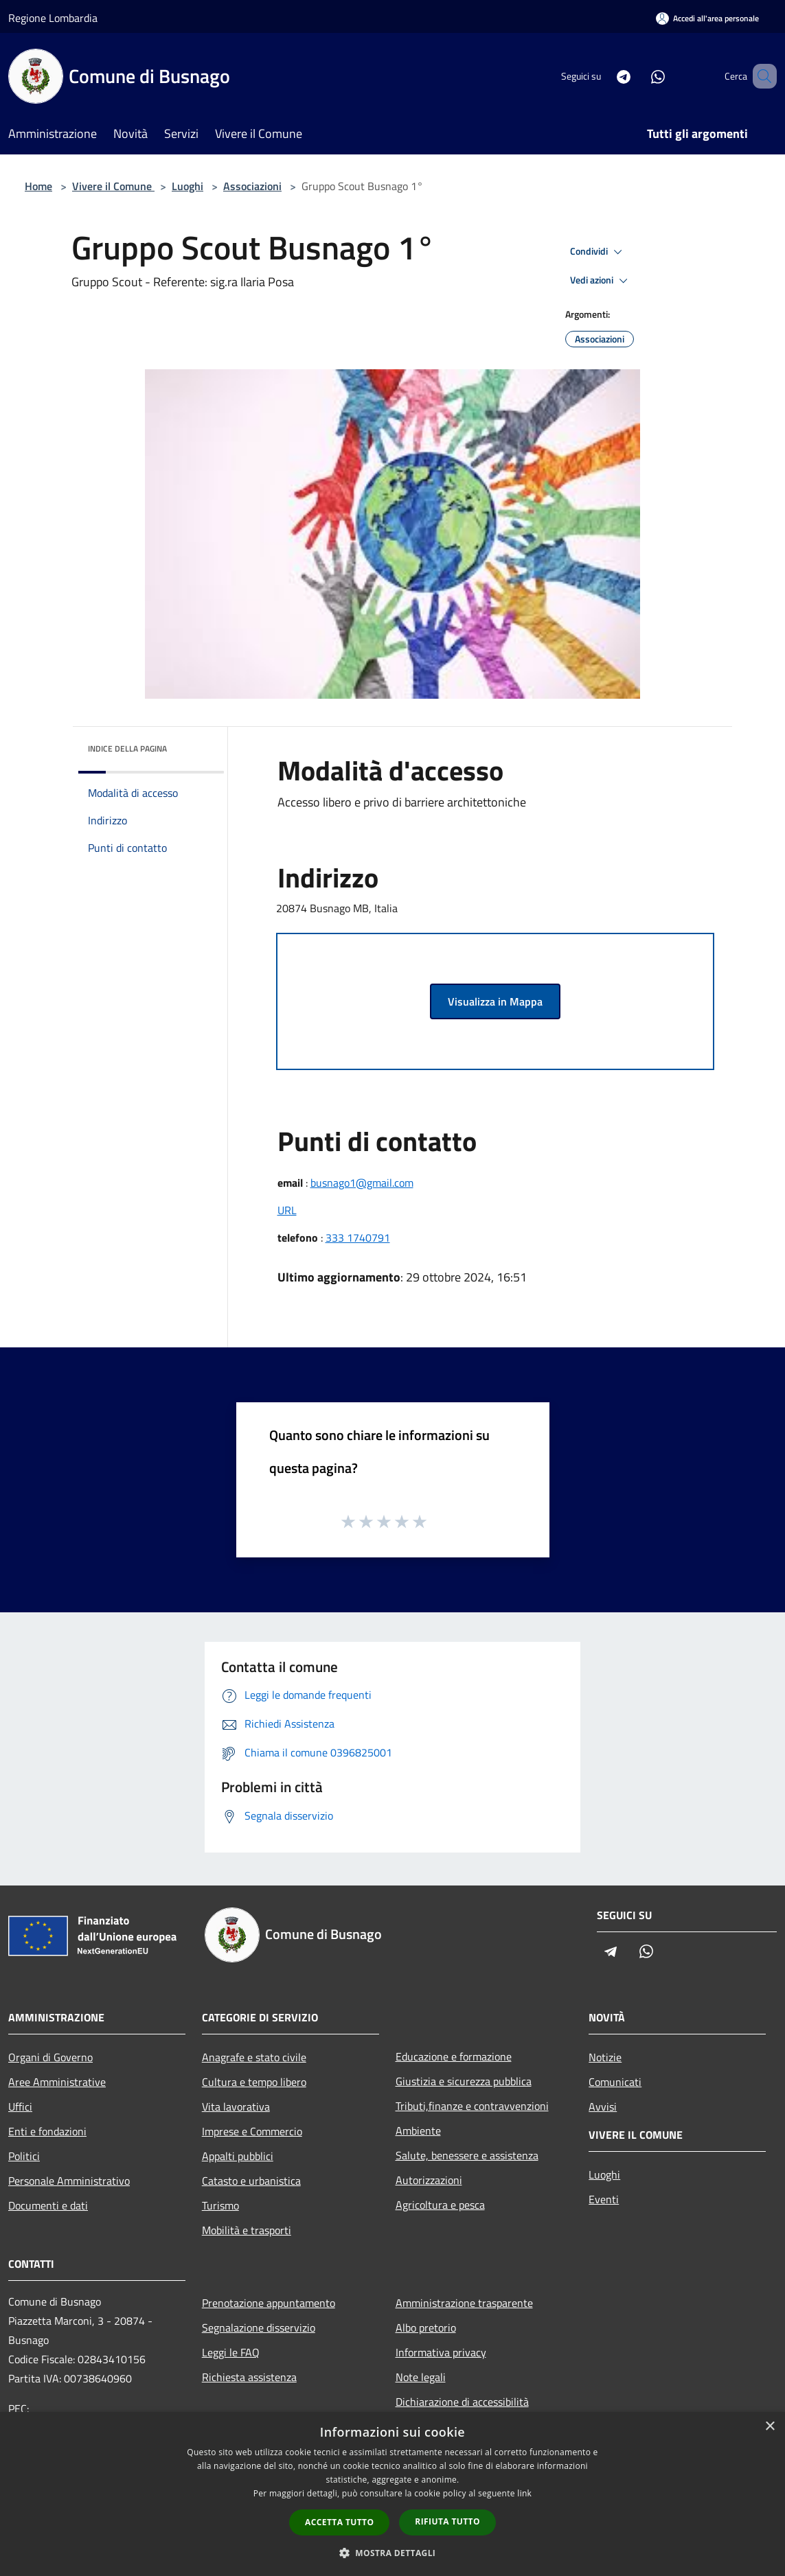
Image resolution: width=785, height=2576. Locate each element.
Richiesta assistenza (249, 2377)
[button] (393, 2553)
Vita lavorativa (236, 2106)
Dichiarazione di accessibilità (462, 2401)
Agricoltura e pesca (440, 2204)
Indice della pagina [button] (127, 748)
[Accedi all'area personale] (707, 18)
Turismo (220, 2205)
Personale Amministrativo (69, 2180)
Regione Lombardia (53, 18)
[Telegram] (603, 76)
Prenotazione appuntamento (268, 2303)
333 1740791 (358, 1237)
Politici (24, 2156)
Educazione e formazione (454, 2056)
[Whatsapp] (638, 76)
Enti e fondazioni (47, 2131)
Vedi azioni (601, 280)
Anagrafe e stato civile (254, 2057)
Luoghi (187, 186)
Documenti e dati (48, 2205)
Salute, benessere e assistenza (467, 2155)
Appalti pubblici (237, 2156)
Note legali (421, 2377)
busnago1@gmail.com (361, 1182)
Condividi (598, 252)
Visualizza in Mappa (495, 1001)
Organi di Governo (50, 2057)
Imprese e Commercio (252, 2131)
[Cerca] (760, 76)
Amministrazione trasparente (464, 2303)
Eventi (604, 2199)
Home (38, 186)
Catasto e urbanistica (251, 2180)
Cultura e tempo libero (254, 2082)
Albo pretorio (426, 2327)
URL (287, 1210)
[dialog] (392, 2494)
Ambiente (418, 2130)
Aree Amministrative (57, 2082)
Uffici (20, 2106)
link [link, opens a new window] (524, 2493)
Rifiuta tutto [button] (447, 2521)
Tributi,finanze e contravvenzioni (472, 2106)
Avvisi (603, 2106)
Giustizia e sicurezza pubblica (464, 2081)
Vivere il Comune (113, 186)
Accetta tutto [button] (339, 2522)
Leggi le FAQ (231, 2352)
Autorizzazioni (429, 2180)
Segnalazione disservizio (258, 2327)
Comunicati (615, 2082)
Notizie (605, 2057)
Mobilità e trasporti (246, 2230)
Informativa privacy (441, 2352)
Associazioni (252, 186)
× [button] (769, 2427)
